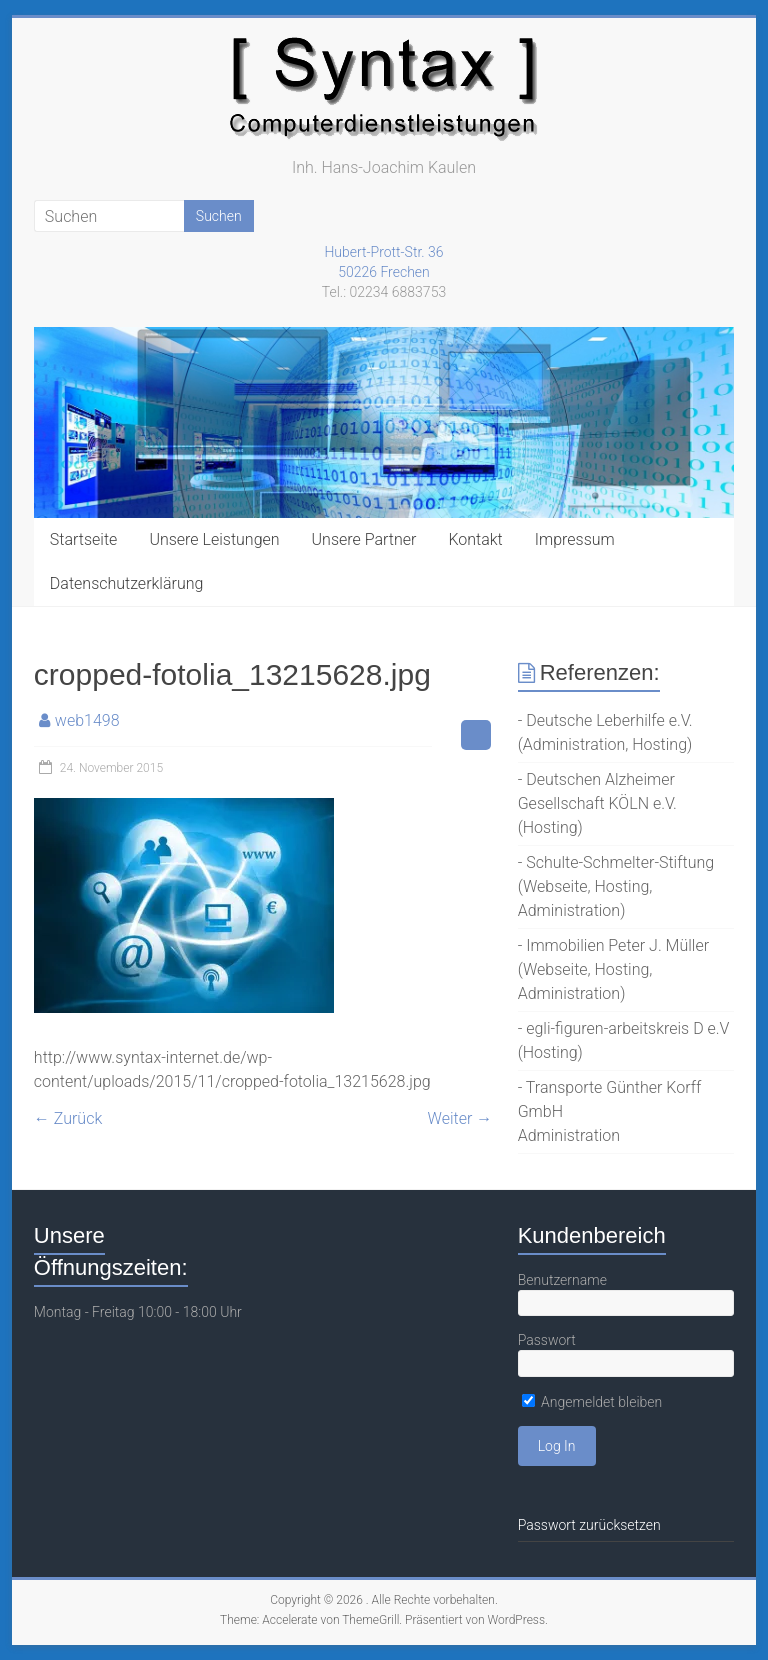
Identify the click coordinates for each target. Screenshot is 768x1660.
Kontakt (475, 539)
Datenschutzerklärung (127, 583)
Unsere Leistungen (214, 539)
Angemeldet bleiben (592, 1402)
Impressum (575, 539)
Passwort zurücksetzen (589, 1525)
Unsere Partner (364, 539)
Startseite (84, 539)
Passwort (547, 1340)
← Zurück (68, 1118)
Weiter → (460, 1118)
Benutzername (562, 1280)
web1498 (87, 720)
